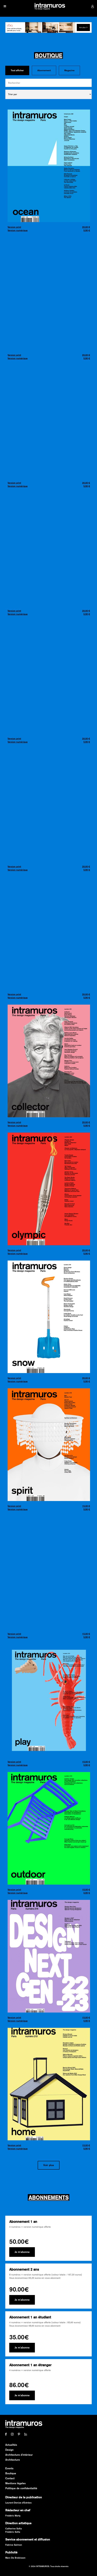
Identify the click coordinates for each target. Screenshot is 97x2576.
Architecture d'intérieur (19, 2454)
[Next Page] (48, 2165)
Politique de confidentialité (21, 2488)
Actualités (11, 2444)
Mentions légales (15, 2483)
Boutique (48, 55)
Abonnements (49, 2197)
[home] (49, 6)
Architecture (12, 2459)
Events (9, 2468)
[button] (5, 6)
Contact (10, 2478)
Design (9, 2449)
